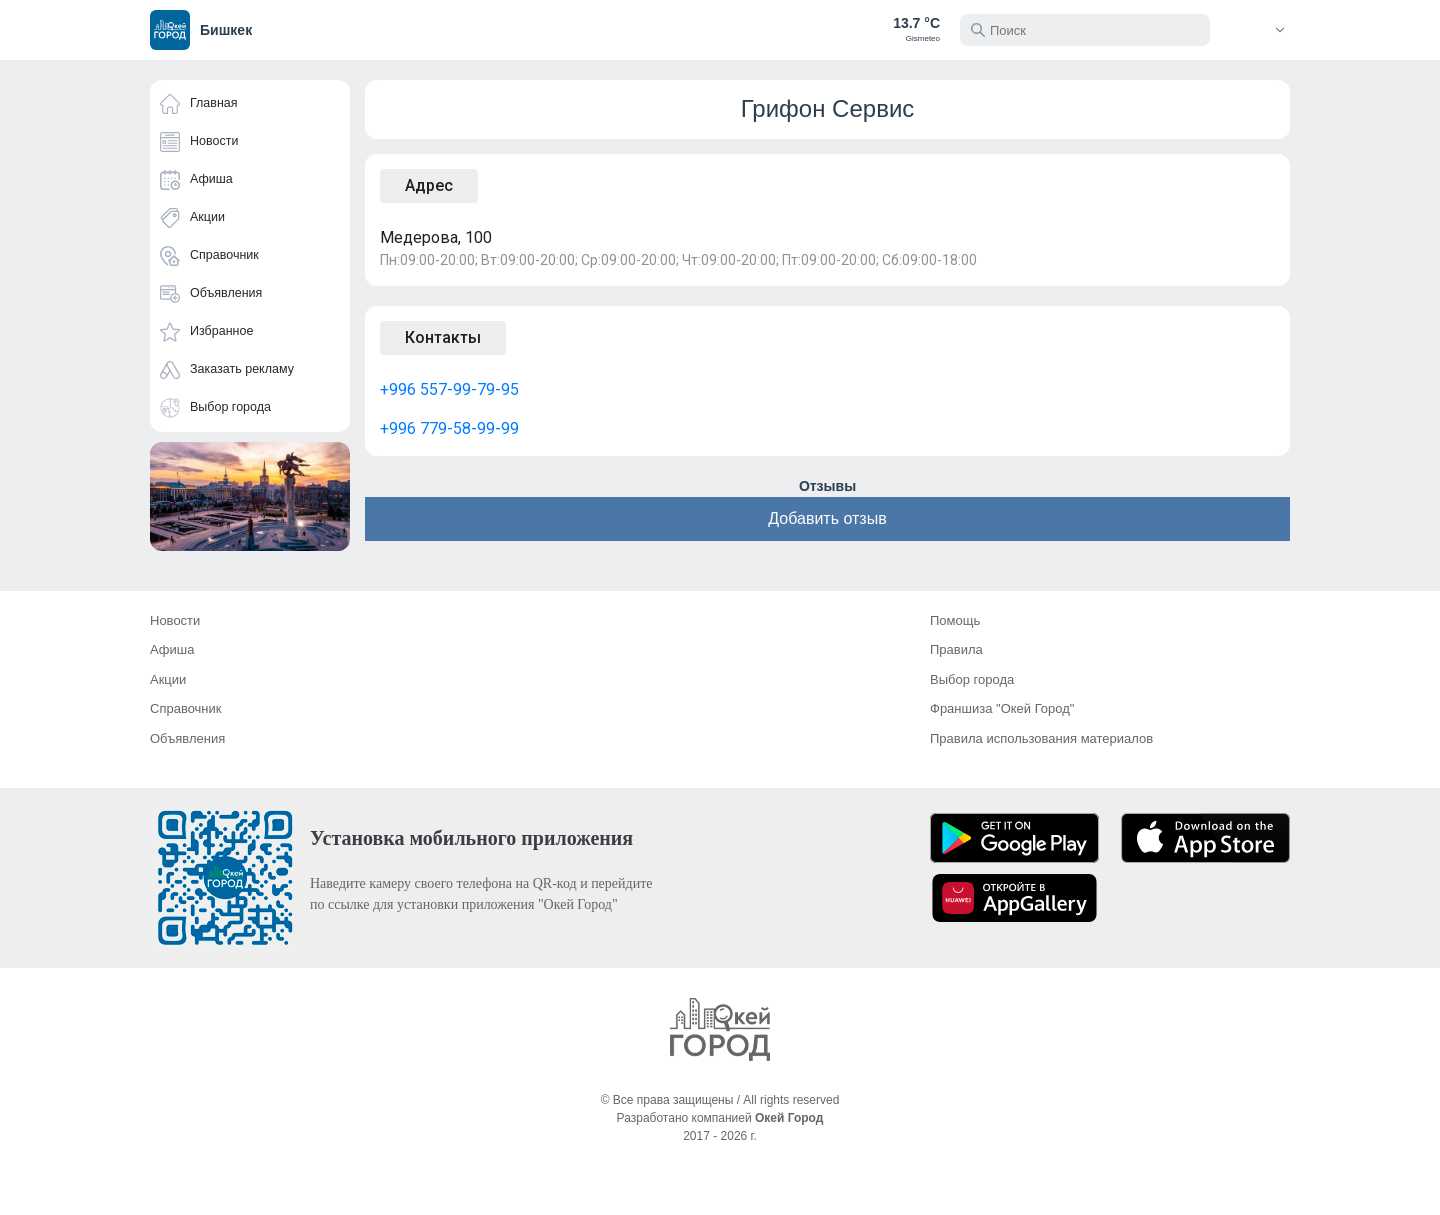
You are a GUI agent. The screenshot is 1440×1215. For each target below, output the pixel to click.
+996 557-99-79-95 (449, 389)
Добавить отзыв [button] (827, 518)
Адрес (429, 185)
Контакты (443, 337)
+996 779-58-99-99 (449, 428)
